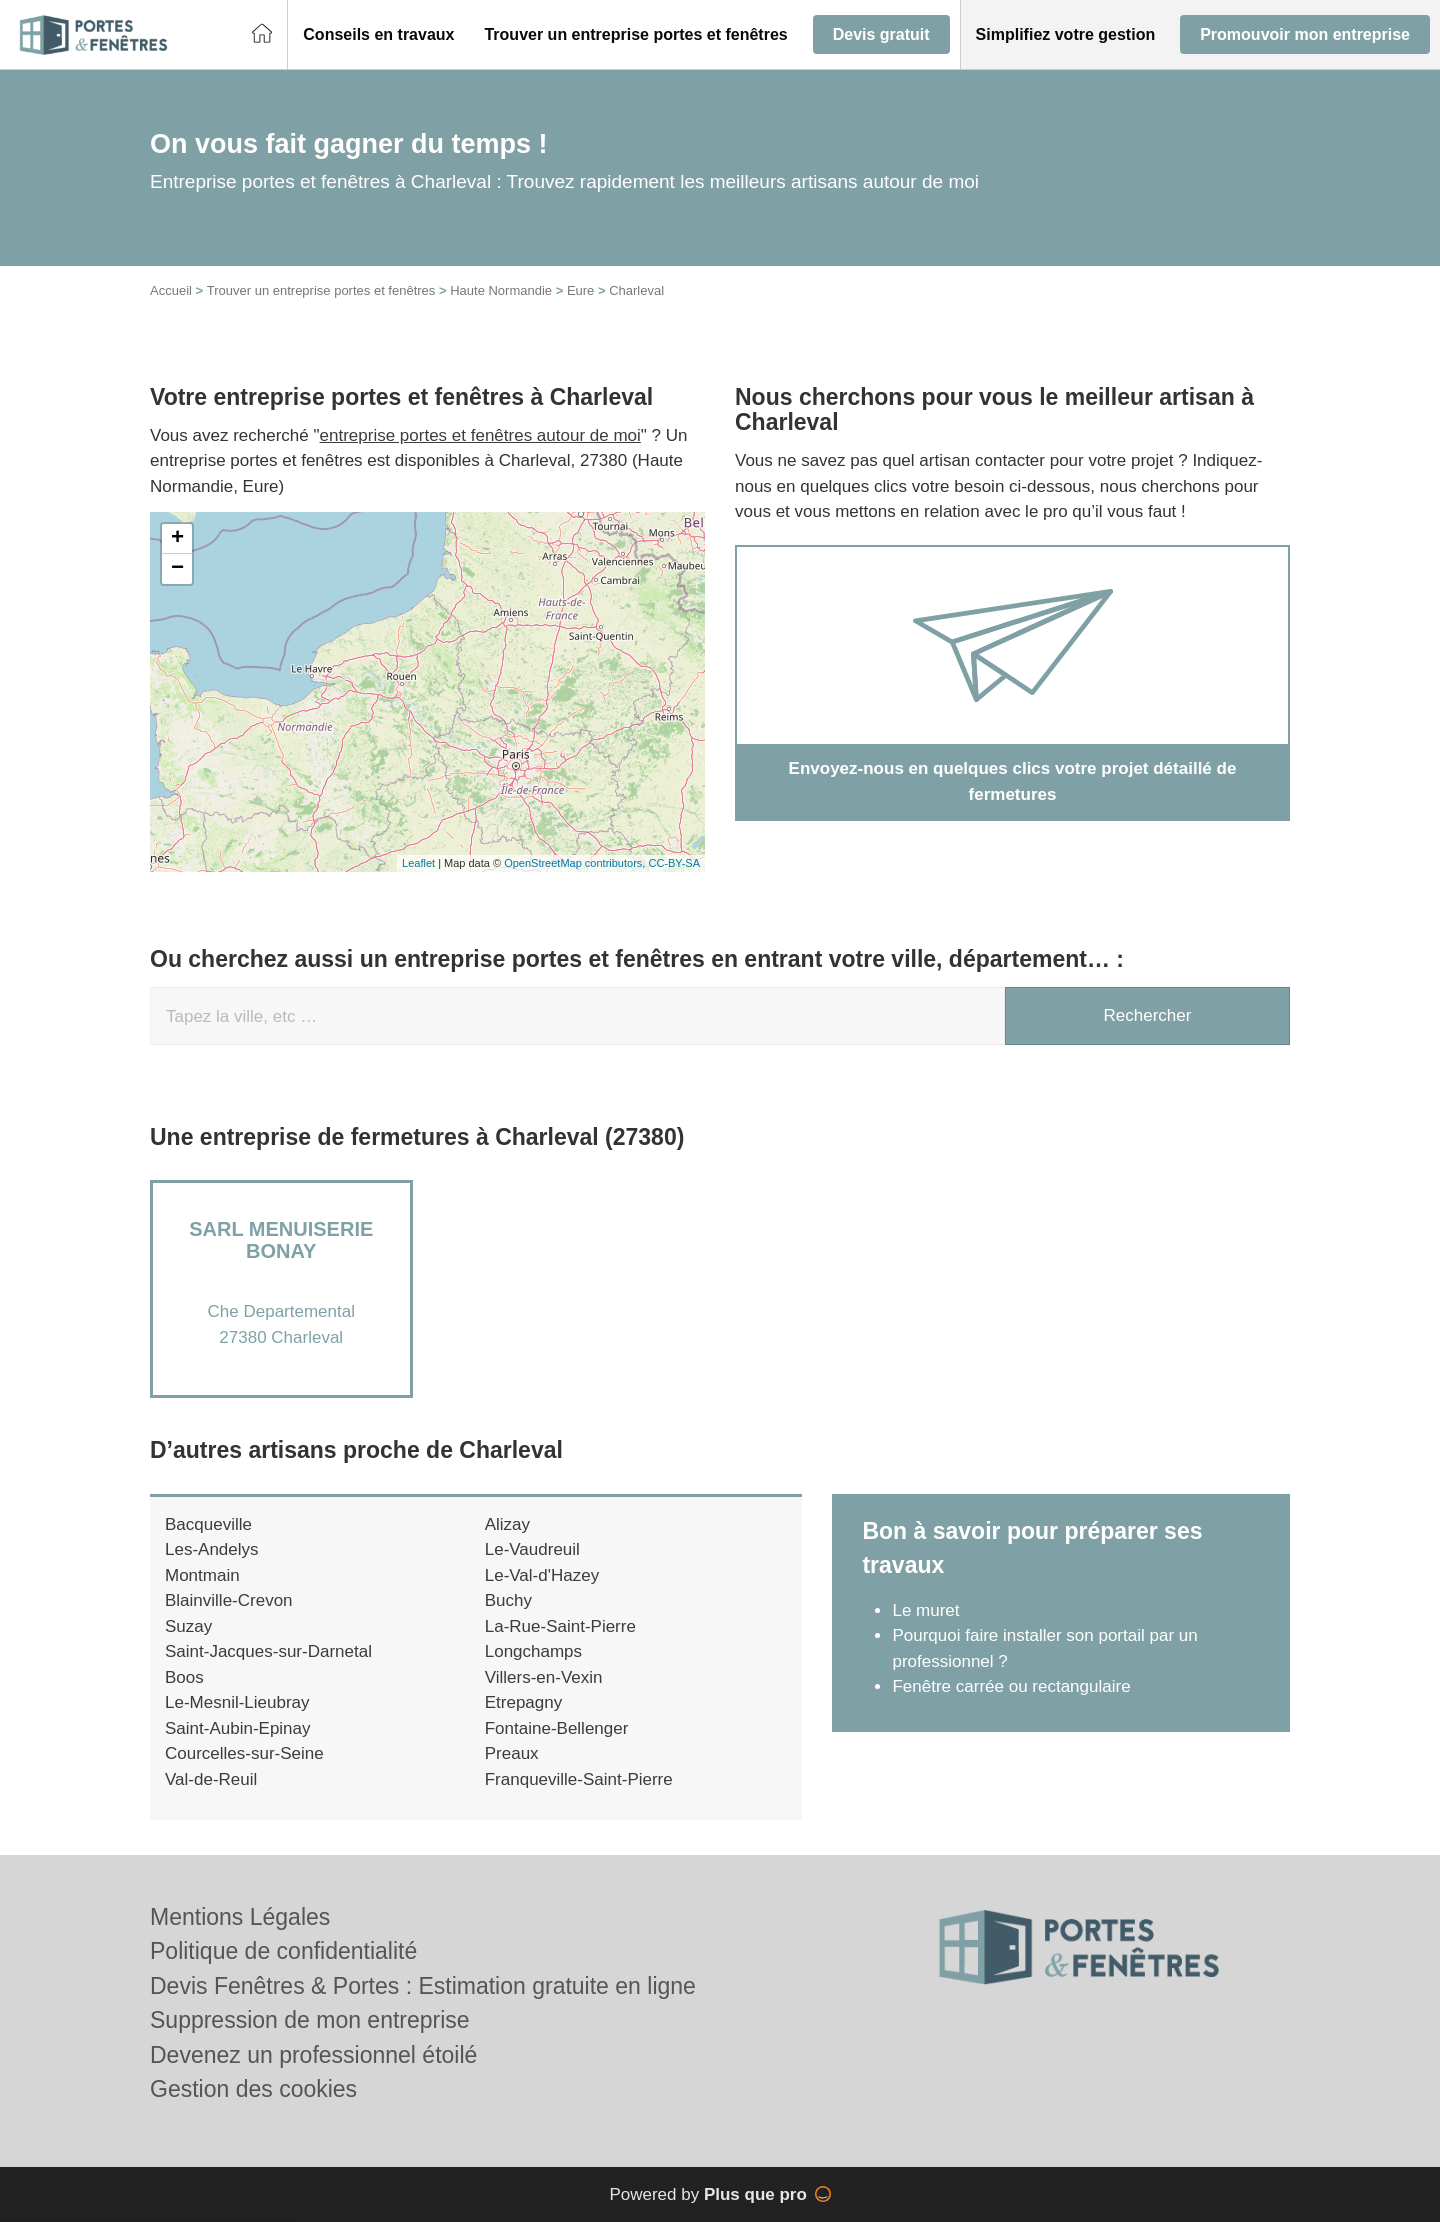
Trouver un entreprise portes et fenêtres (321, 290)
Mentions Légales (240, 1917)
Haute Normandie (501, 290)
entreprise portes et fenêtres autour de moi (480, 435)
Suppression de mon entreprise (310, 2020)
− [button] (177, 569)
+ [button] (177, 539)
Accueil (171, 290)
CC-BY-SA (674, 863)
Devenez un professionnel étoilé (313, 2055)
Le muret (925, 1610)
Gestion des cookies (253, 2089)
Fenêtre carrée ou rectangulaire (1011, 1686)
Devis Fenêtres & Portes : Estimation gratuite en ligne (423, 1986)
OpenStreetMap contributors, (576, 863)
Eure (580, 290)
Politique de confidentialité (283, 1951)
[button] (378, 35)
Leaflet (418, 863)
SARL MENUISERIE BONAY (281, 1240)
